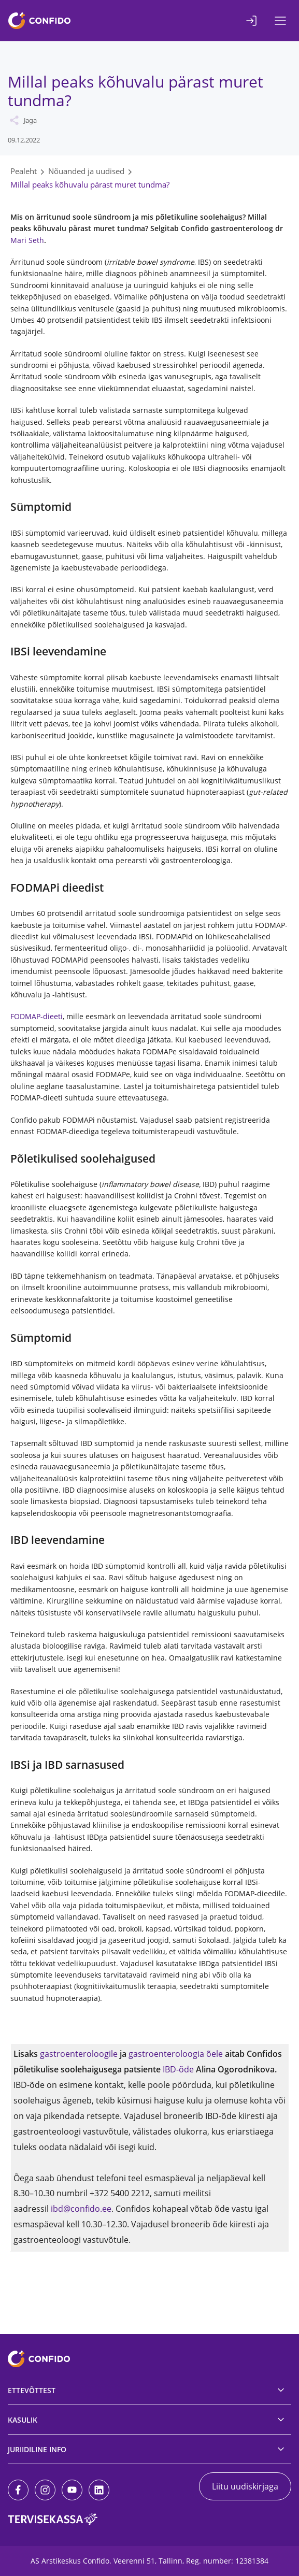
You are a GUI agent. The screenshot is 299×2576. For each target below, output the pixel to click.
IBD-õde (178, 2069)
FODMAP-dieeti (36, 1016)
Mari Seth (27, 240)
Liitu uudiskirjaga (245, 2486)
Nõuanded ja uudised (86, 171)
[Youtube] (72, 2490)
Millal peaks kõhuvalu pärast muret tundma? (89, 184)
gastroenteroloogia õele (176, 2053)
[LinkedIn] (99, 2490)
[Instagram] (45, 2490)
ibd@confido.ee (81, 2208)
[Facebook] (18, 2490)
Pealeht (23, 171)
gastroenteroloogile (79, 2053)
